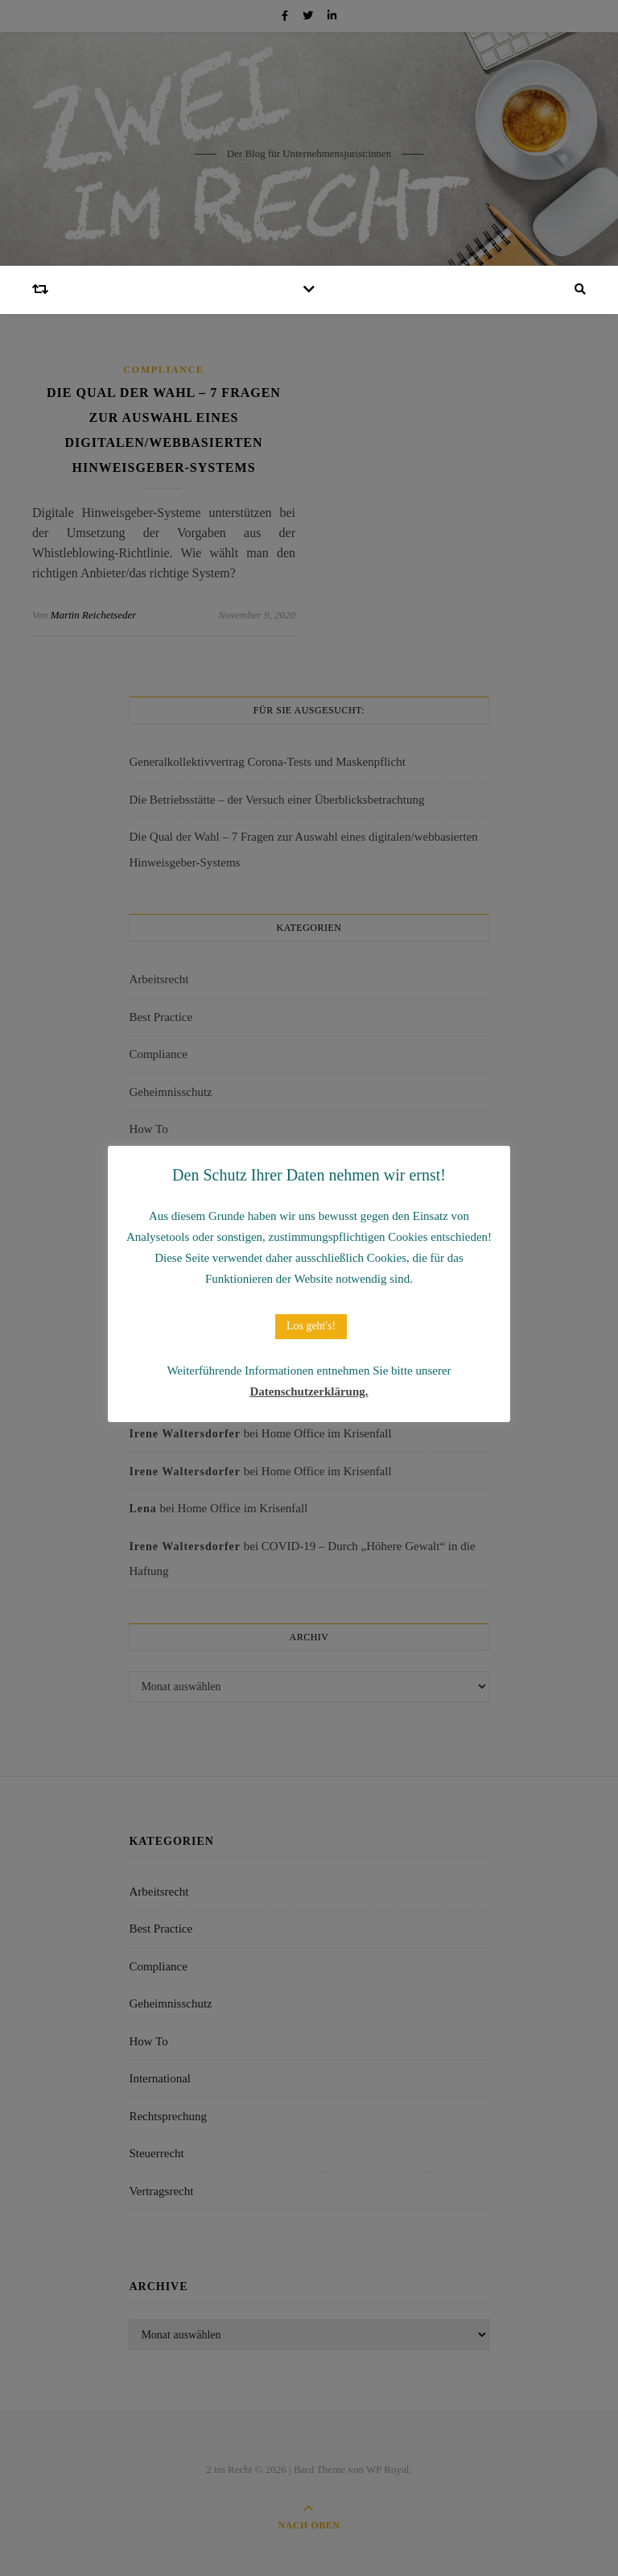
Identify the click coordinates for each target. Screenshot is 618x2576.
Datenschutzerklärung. (308, 1391)
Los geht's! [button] (311, 1326)
